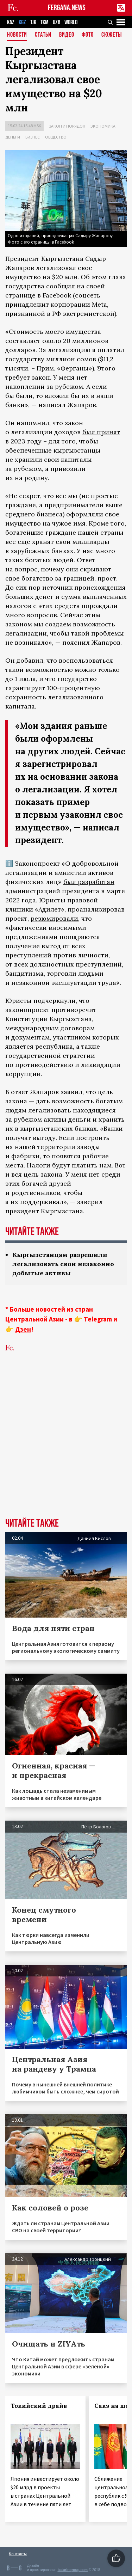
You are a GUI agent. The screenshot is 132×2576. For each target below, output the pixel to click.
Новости (17, 35)
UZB (56, 22)
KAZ (10, 22)
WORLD (70, 22)
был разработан (88, 882)
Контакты (18, 2553)
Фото (88, 35)
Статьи (43, 35)
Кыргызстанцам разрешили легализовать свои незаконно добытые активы (63, 1264)
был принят (101, 432)
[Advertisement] (66, 1446)
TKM (44, 22)
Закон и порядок (67, 126)
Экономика (102, 126)
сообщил (60, 286)
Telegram (98, 1319)
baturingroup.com (72, 2570)
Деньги (12, 137)
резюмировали (54, 918)
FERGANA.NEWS (67, 8)
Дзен (23, 1329)
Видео (66, 35)
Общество (56, 137)
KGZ (22, 22)
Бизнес (32, 137)
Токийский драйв (39, 2406)
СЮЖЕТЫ (111, 35)
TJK (33, 22)
